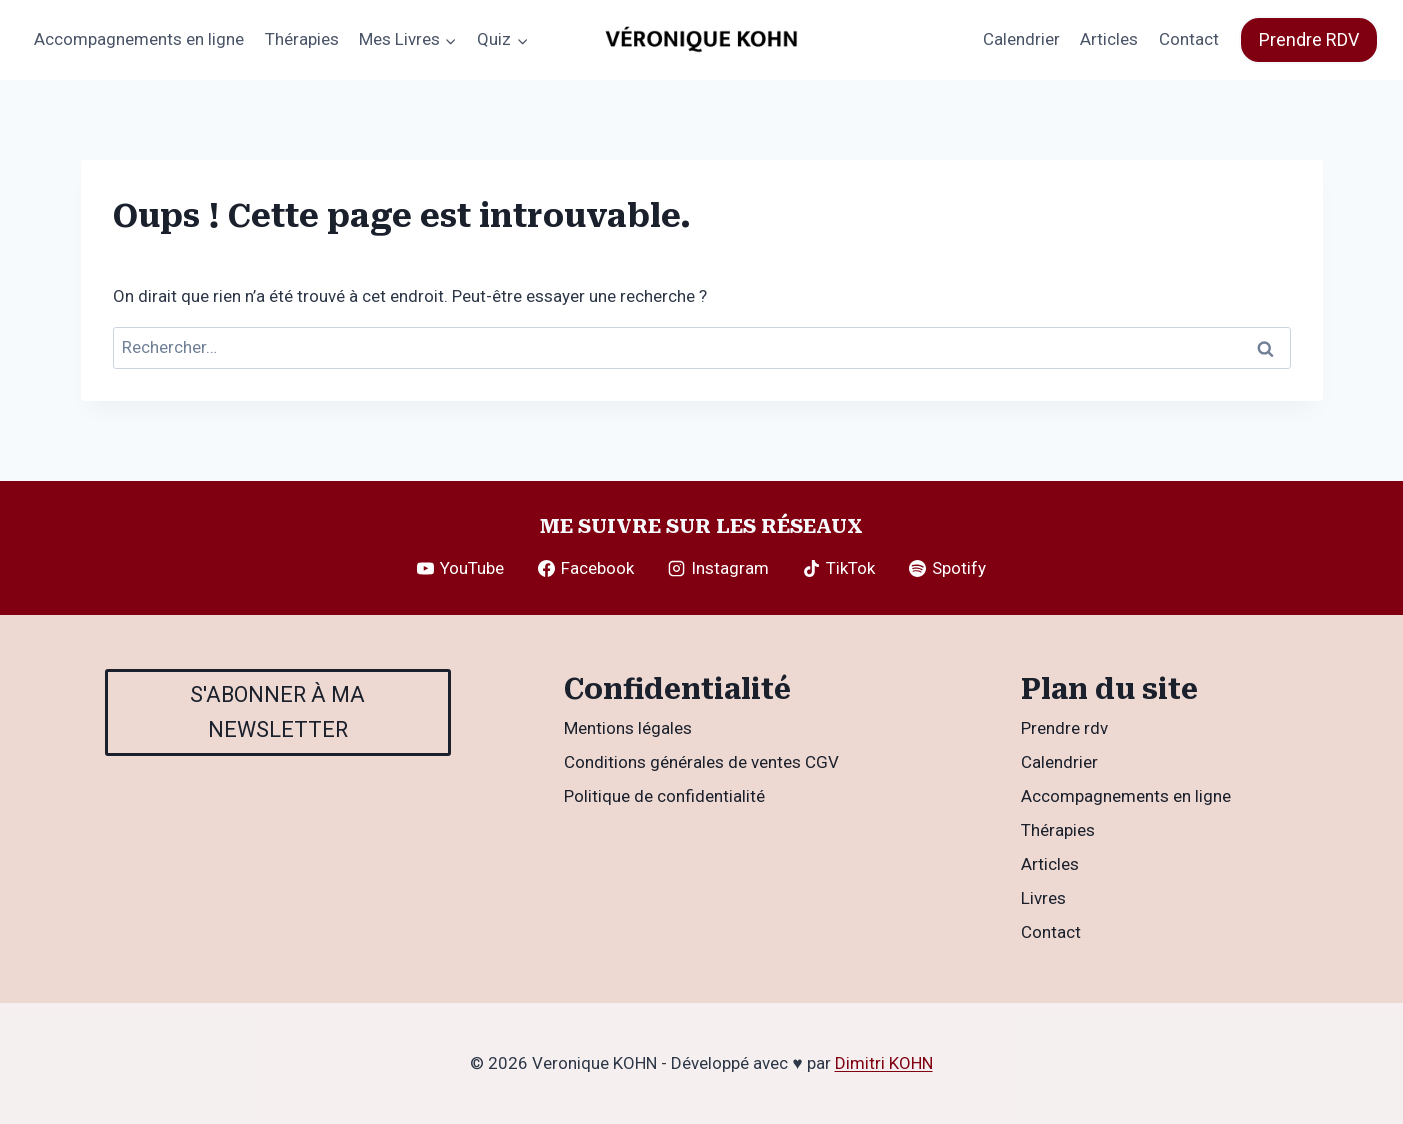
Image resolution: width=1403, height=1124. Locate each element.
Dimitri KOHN (884, 1063)
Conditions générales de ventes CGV (701, 762)
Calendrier (1021, 39)
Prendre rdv (1064, 728)
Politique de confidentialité (664, 796)
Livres (1043, 898)
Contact (1189, 39)
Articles (1109, 39)
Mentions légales (628, 728)
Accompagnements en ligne (139, 39)
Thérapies (302, 39)
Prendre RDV (1309, 39)
